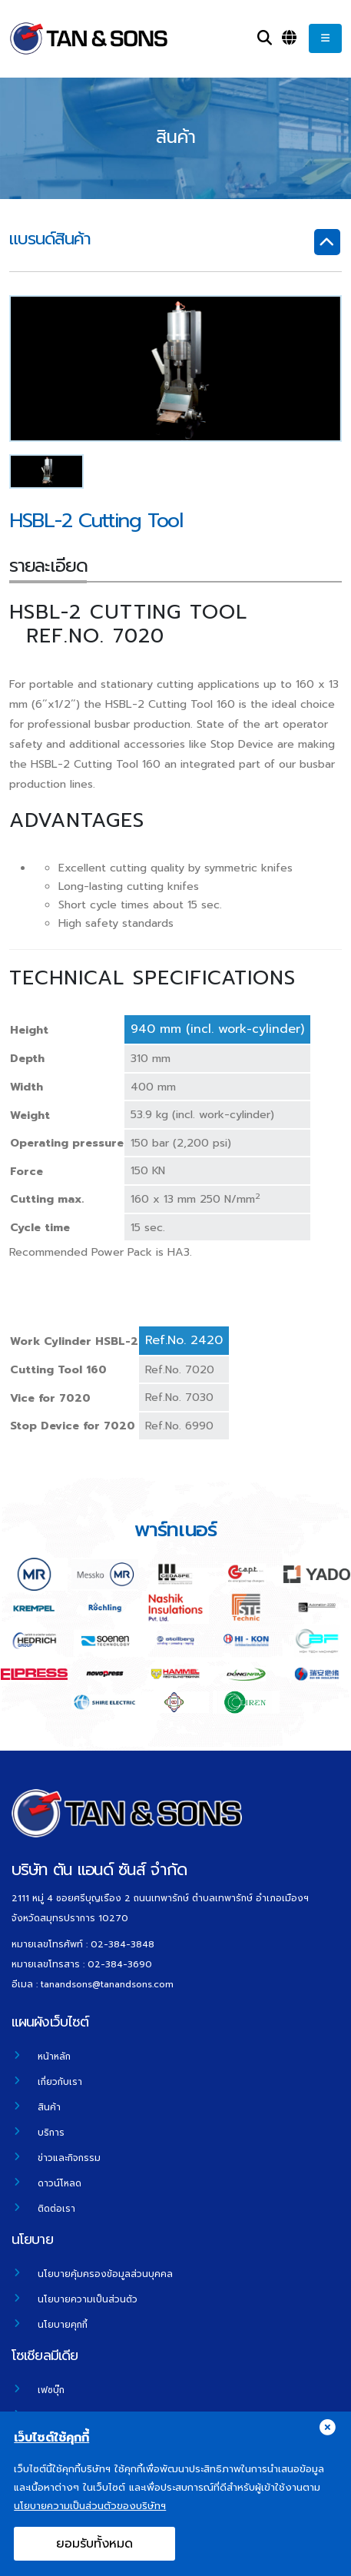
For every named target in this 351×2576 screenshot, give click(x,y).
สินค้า (49, 2107)
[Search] (264, 38)
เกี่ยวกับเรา (60, 2082)
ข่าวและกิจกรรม (69, 2158)
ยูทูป (47, 2415)
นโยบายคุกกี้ (63, 2325)
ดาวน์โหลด (59, 2183)
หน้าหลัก (54, 2056)
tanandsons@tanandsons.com (107, 1984)
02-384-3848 (122, 1944)
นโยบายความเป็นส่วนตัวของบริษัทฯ (90, 2517)
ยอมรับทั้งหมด (94, 2555)
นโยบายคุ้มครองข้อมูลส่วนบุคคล (105, 2274)
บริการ (51, 2132)
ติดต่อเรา (56, 2209)
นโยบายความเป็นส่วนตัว (87, 2299)
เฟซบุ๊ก (51, 2390)
